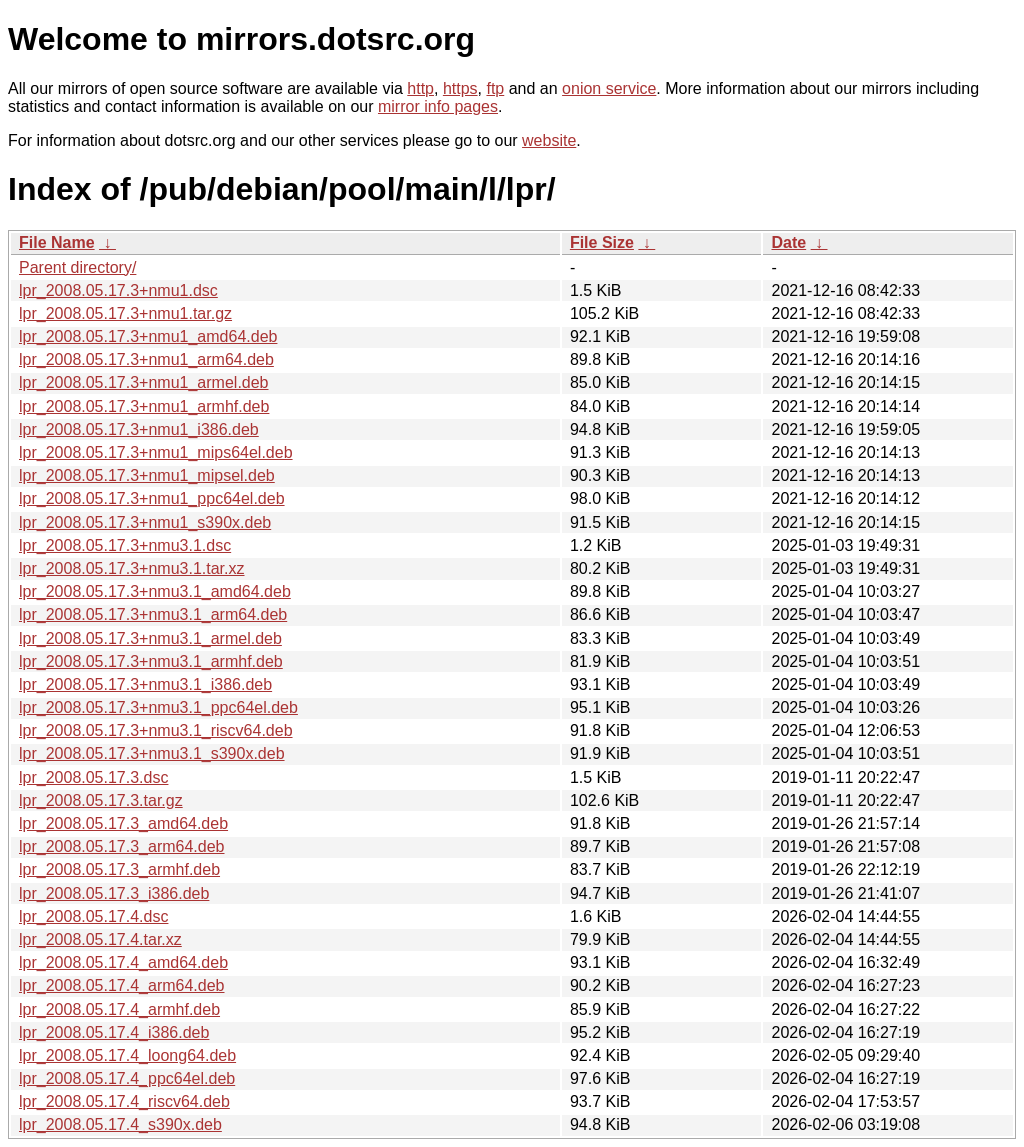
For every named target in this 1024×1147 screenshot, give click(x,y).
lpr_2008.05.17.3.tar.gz (101, 800)
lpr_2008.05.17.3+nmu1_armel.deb (144, 382)
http (420, 88)
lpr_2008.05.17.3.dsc (93, 777)
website (549, 140)
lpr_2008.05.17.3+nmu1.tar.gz (125, 313)
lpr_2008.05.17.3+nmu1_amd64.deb (148, 336)
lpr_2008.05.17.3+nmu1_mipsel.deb (147, 475)
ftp (495, 88)
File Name (57, 242)
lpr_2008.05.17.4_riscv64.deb (124, 1101)
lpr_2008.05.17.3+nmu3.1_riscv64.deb (156, 730)
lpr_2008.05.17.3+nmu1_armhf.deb (144, 406)
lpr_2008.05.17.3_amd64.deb (123, 823)
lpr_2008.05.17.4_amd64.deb (123, 962)
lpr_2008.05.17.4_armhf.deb (119, 1009)
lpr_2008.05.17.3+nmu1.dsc (118, 290)
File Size (602, 242)
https (460, 88)
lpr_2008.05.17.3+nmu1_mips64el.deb (156, 452)
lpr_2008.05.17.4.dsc (93, 916)
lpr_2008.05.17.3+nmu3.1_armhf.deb (151, 661)
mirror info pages (438, 106)
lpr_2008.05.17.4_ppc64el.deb (127, 1078)
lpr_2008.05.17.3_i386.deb (114, 893)
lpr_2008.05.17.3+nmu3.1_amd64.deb (155, 591)
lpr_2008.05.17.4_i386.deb (114, 1032)
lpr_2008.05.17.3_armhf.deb (119, 869)
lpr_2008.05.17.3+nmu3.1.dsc (125, 545)
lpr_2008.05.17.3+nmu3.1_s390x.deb (152, 753)
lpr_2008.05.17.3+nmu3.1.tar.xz (132, 568)
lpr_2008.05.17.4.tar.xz (100, 939)
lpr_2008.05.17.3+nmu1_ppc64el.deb (152, 498)
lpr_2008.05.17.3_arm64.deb (122, 846)
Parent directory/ (77, 267)
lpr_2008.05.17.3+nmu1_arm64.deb (146, 359)
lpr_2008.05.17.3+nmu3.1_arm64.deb (153, 614)
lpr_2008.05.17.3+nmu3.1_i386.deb (145, 684)
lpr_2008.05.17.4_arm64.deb (122, 985)
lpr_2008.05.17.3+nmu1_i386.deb (139, 429)
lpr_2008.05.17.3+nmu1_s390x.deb (145, 522)
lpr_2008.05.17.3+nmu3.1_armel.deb (150, 638)
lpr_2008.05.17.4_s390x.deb (120, 1124)
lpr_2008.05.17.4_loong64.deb (127, 1055)
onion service (609, 88)
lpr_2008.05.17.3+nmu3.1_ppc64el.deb (158, 707)
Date (788, 242)
